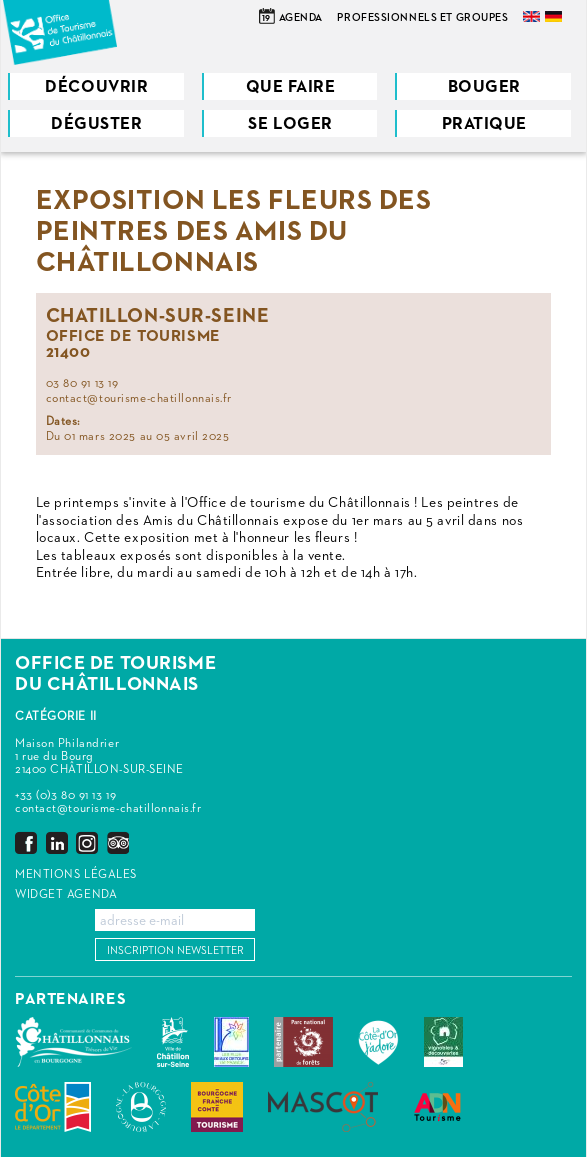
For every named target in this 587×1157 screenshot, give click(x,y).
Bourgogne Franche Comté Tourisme (217, 1107)
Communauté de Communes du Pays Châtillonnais (73, 1042)
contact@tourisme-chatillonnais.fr (108, 809)
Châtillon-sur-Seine (173, 1042)
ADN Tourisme (437, 1107)
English (533, 16)
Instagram (87, 842)
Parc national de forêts (303, 1042)
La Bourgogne (141, 1107)
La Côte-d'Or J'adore (378, 1042)
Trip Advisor (118, 842)
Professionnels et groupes (422, 17)
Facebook (26, 842)
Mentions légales (76, 875)
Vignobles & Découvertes (443, 1042)
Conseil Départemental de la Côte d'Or (53, 1107)
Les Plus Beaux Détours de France (231, 1042)
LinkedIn (57, 842)
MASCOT (323, 1107)
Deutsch (555, 16)
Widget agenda (66, 895)
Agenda (301, 17)
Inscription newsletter (175, 950)
